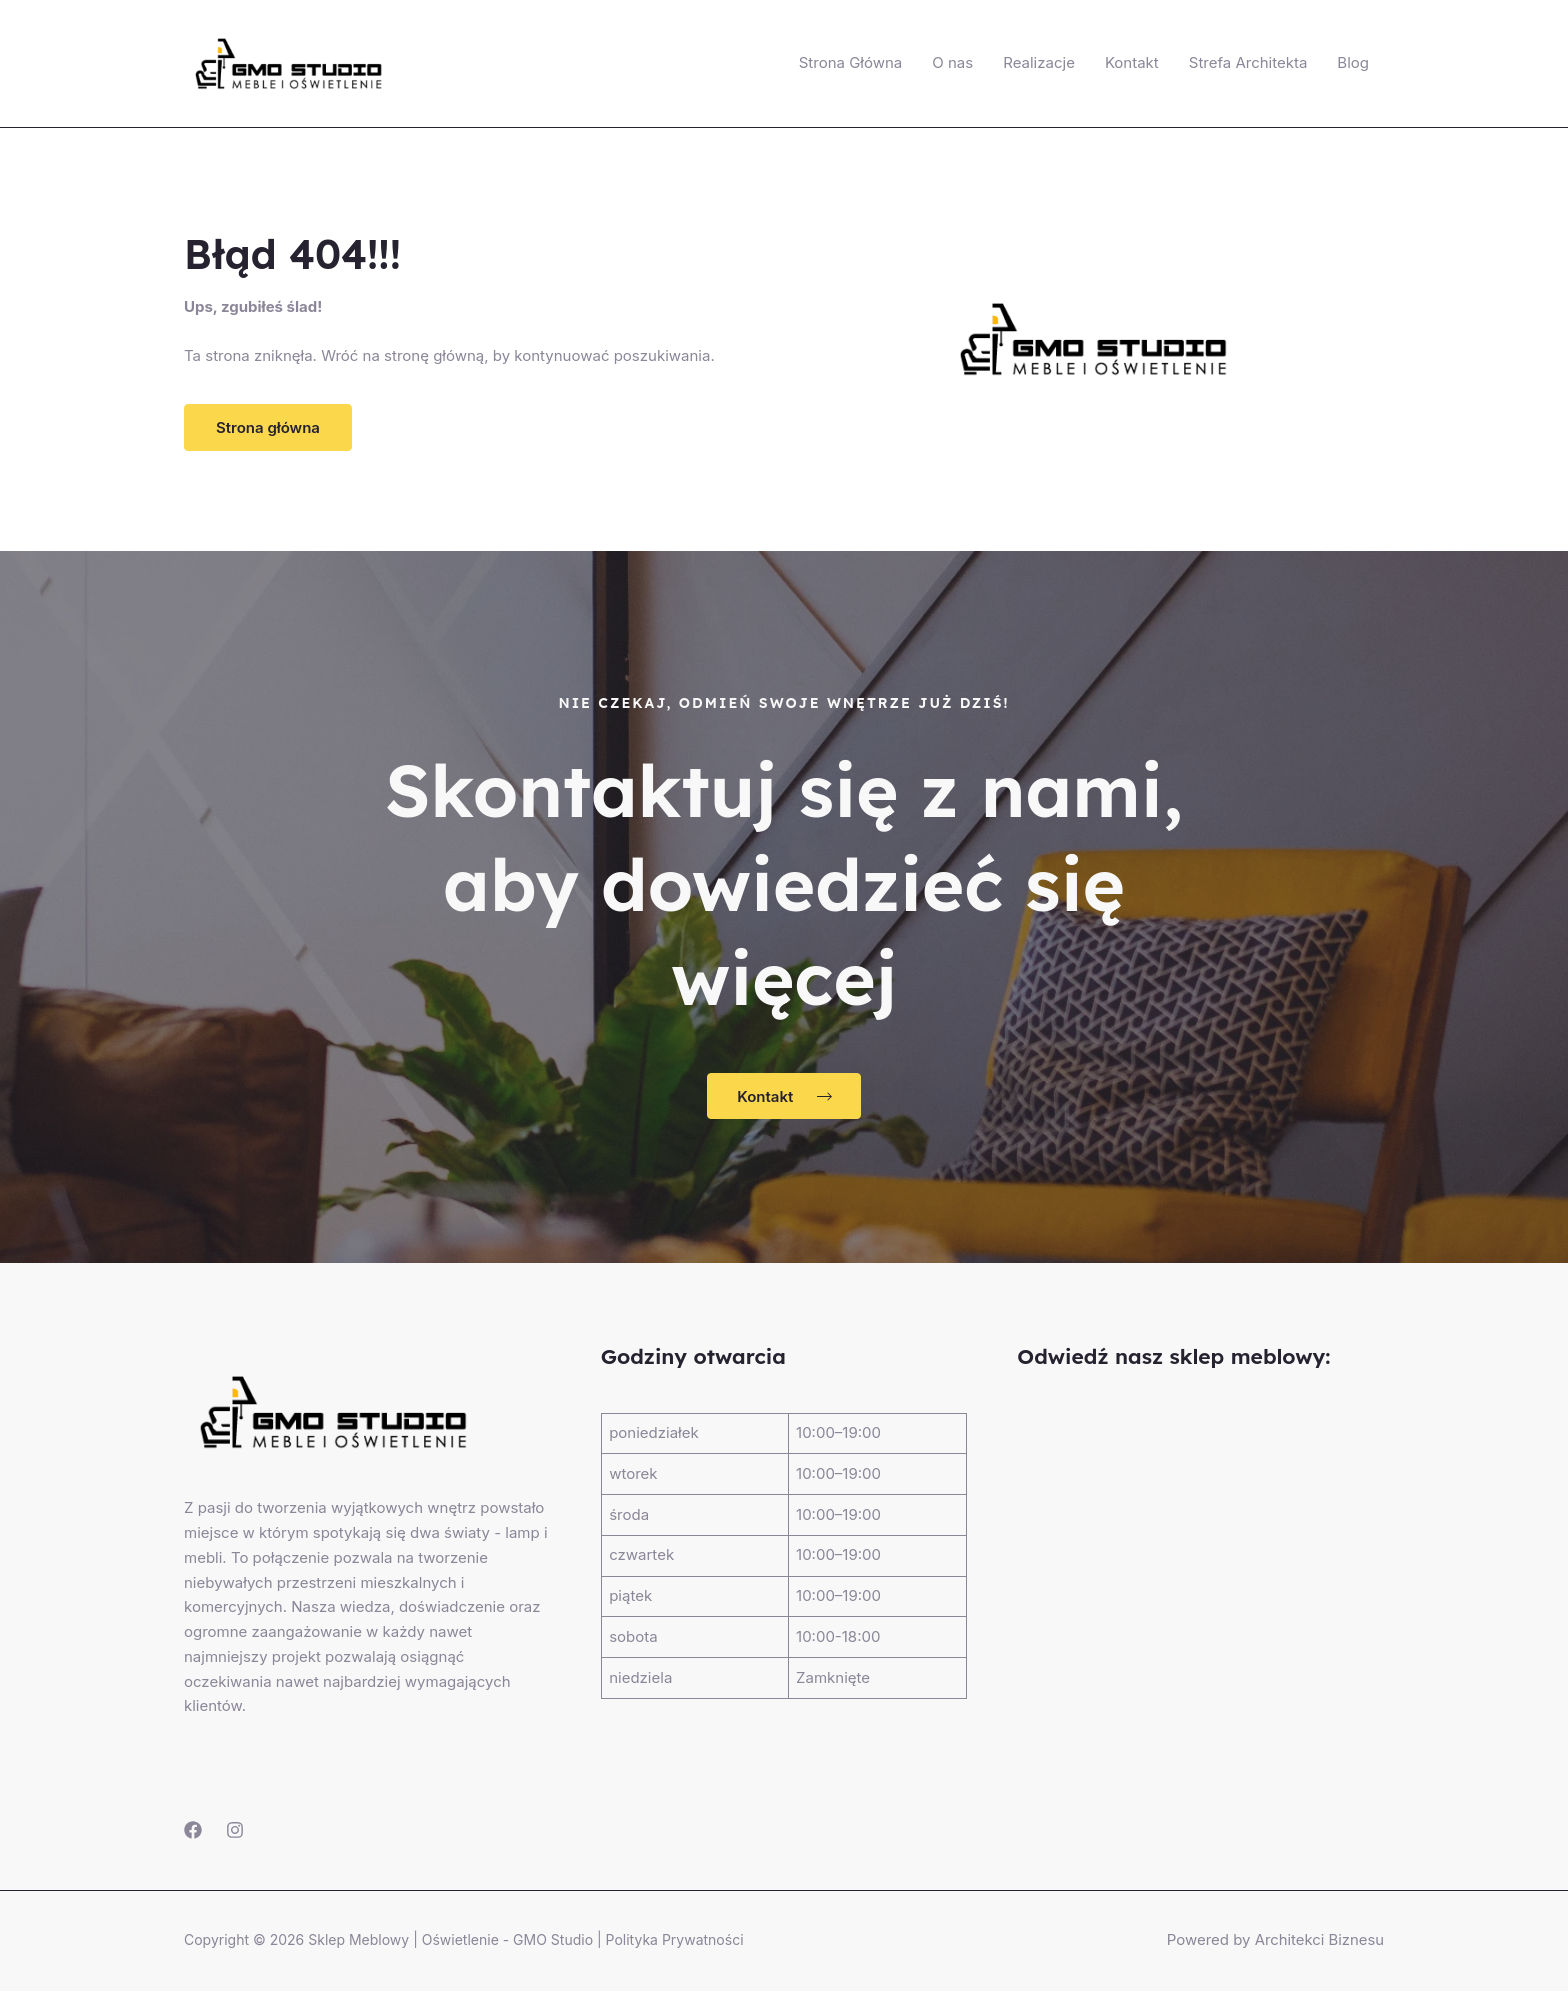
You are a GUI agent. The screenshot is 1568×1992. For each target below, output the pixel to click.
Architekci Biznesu (1318, 1940)
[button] (268, 427)
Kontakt (1132, 62)
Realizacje (1039, 62)
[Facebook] (193, 1831)
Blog (1353, 62)
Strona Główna (851, 62)
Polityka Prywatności (675, 1940)
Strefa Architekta (1248, 62)
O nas (952, 62)
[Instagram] (235, 1831)
